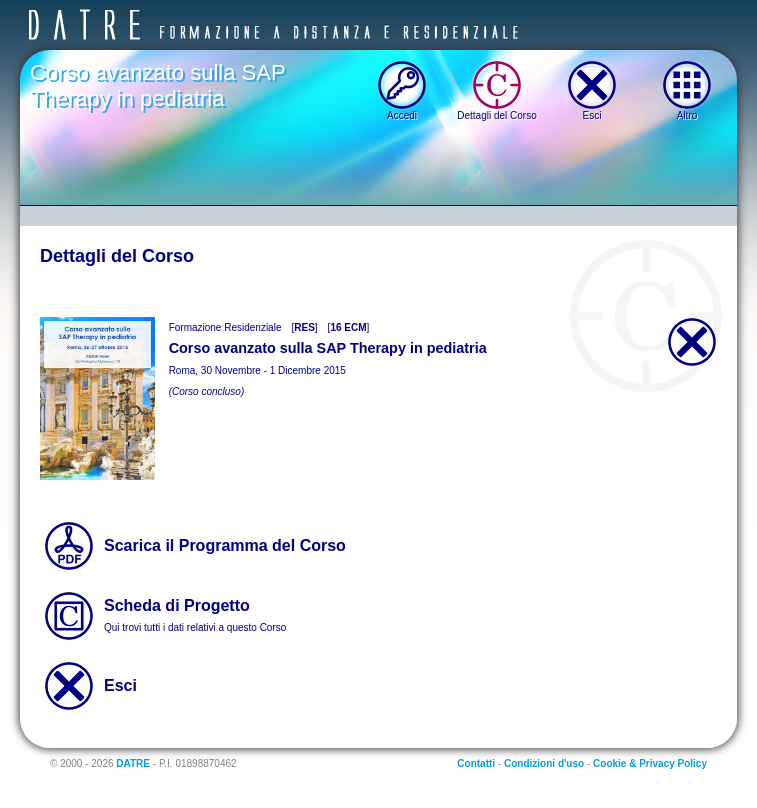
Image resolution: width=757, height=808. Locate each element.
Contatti (476, 763)
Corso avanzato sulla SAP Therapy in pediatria (157, 85)
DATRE (133, 763)
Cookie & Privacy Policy (650, 763)
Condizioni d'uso (544, 763)
